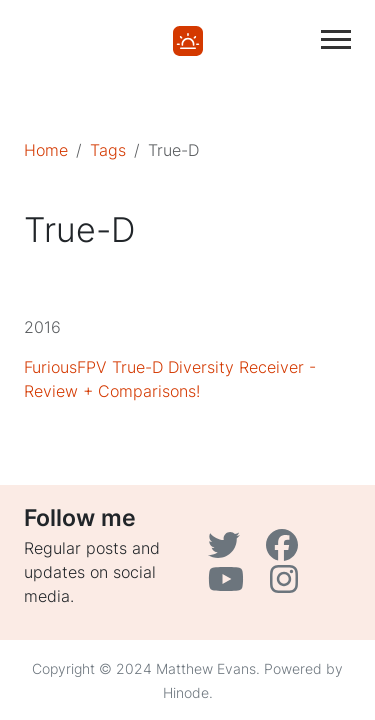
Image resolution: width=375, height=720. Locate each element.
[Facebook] (284, 551)
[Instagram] (286, 585)
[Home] (188, 39)
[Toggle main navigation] (336, 39)
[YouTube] (231, 585)
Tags (108, 150)
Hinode (186, 692)
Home (46, 150)
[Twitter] (229, 551)
